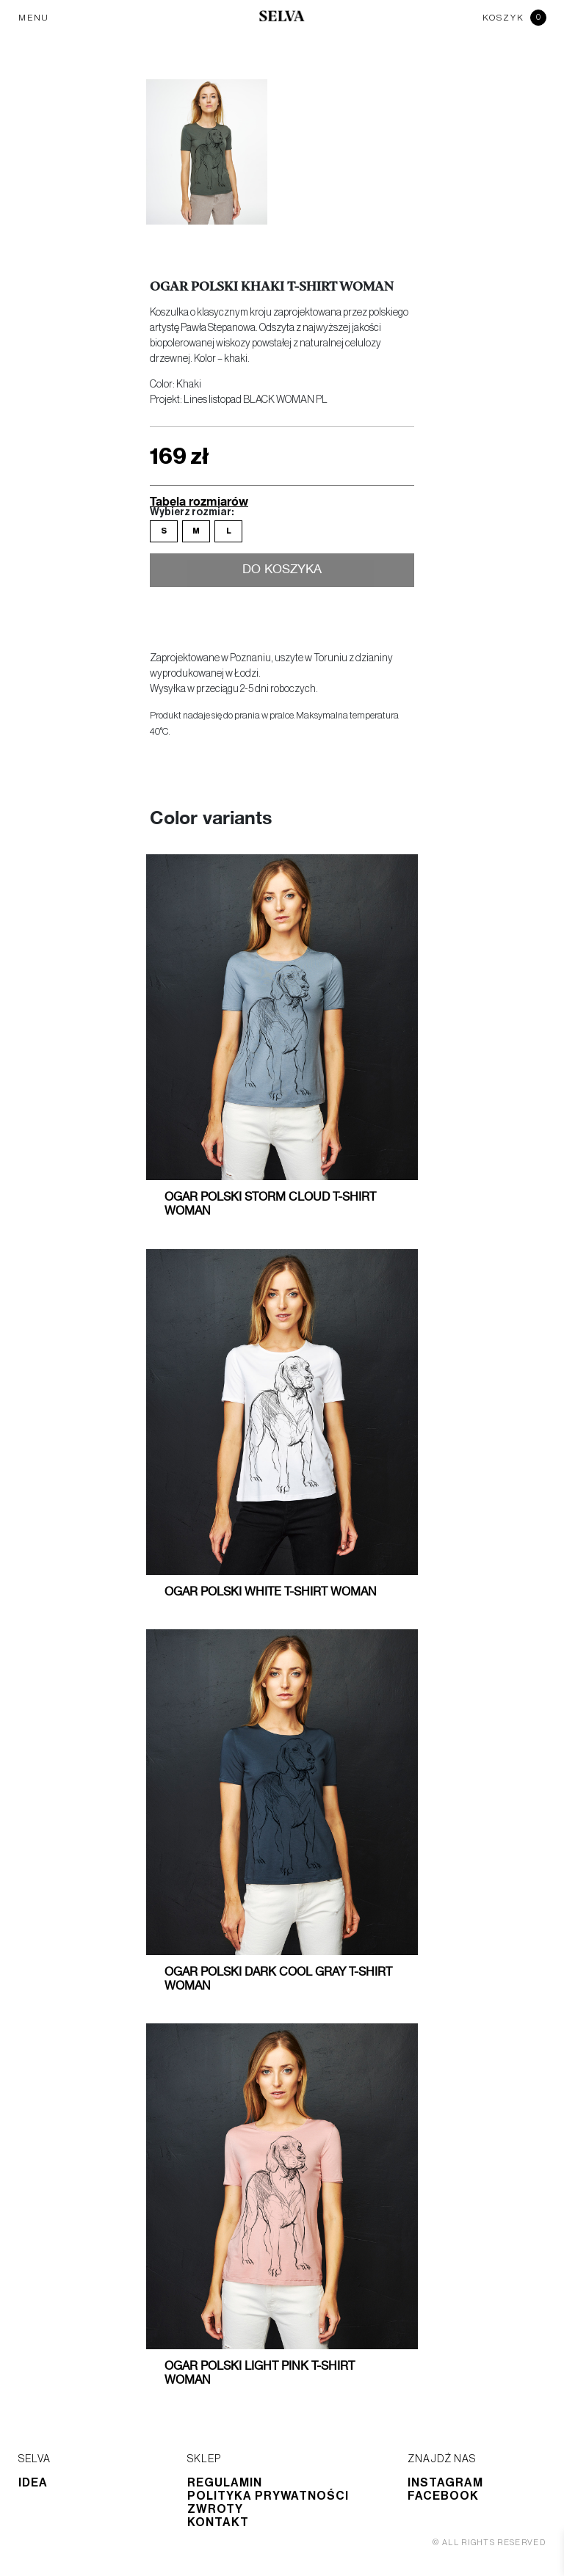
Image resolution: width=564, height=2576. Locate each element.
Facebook (443, 2496)
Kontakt (218, 2522)
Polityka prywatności (268, 2496)
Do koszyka (282, 570)
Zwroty (215, 2509)
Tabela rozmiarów (199, 501)
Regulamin (224, 2483)
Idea (33, 2483)
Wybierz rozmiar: (192, 512)
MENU (33, 17)
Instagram (445, 2483)
